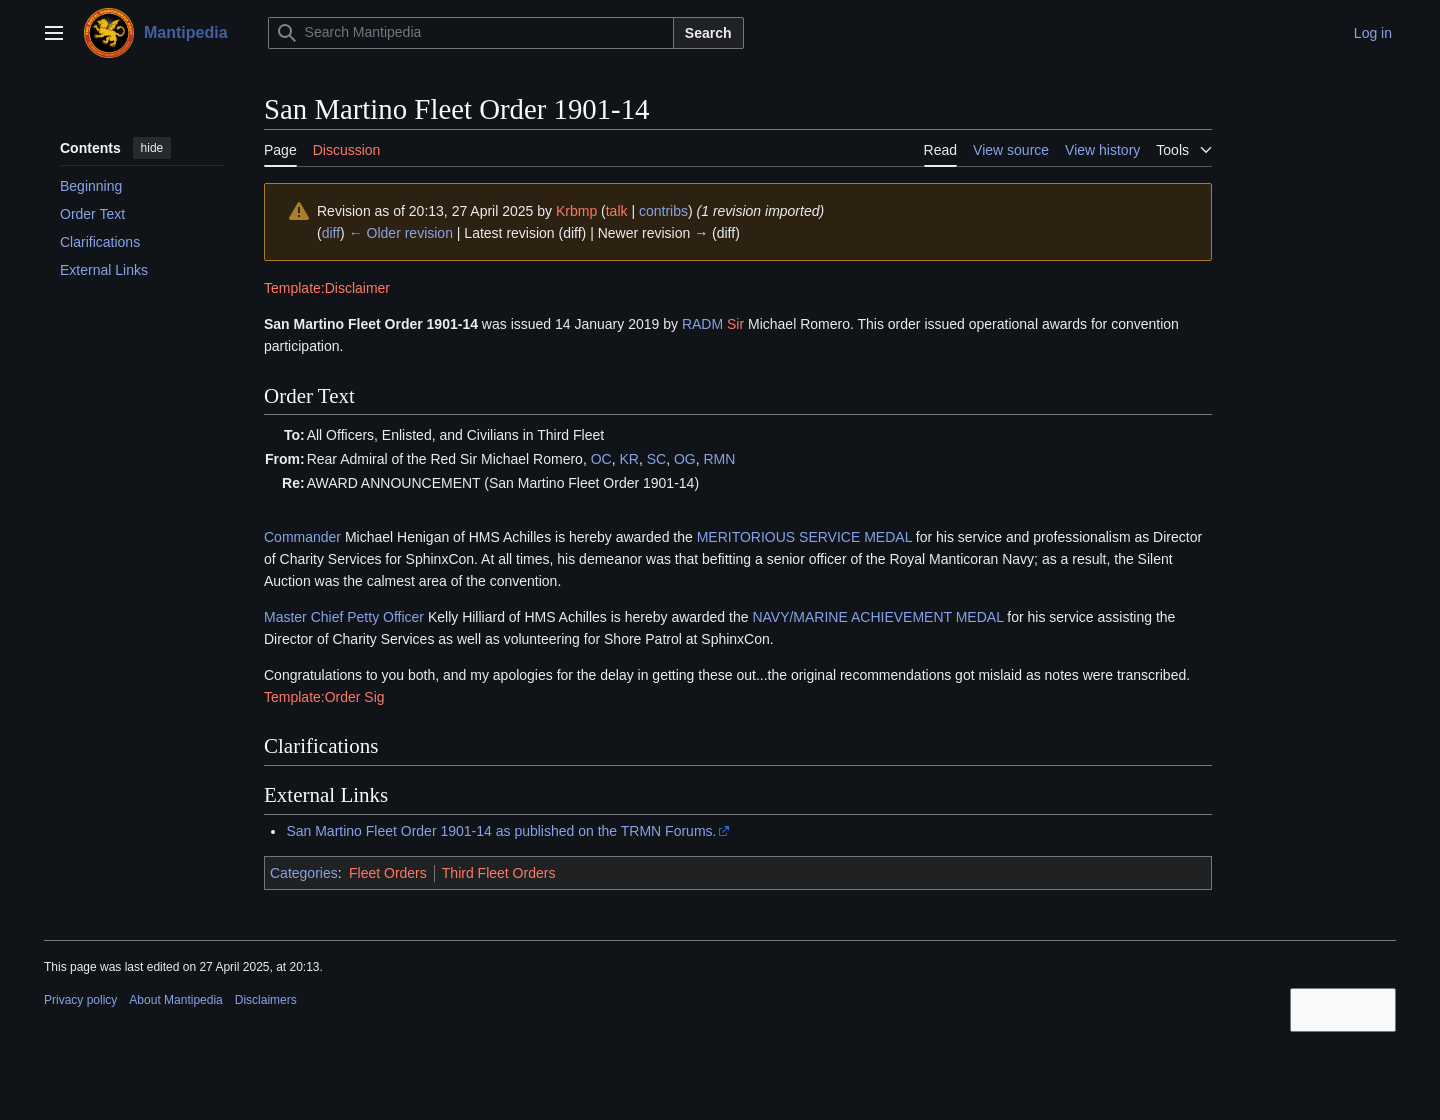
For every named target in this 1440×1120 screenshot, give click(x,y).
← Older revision (401, 233)
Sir (735, 324)
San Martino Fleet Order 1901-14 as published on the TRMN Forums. (501, 831)
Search (708, 33)
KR (628, 459)
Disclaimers (266, 1000)
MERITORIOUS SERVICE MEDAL (804, 537)
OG (685, 459)
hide (152, 148)
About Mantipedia (175, 1000)
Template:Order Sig (324, 697)
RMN (719, 459)
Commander (302, 537)
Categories (304, 873)
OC (601, 459)
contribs (663, 211)
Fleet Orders (388, 873)
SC (656, 459)
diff (331, 233)
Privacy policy (80, 1000)
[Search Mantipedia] (471, 33)
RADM (702, 324)
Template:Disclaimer (327, 288)
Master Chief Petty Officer (344, 617)
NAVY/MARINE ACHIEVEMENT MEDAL (877, 617)
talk (617, 211)
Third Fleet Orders (499, 873)
